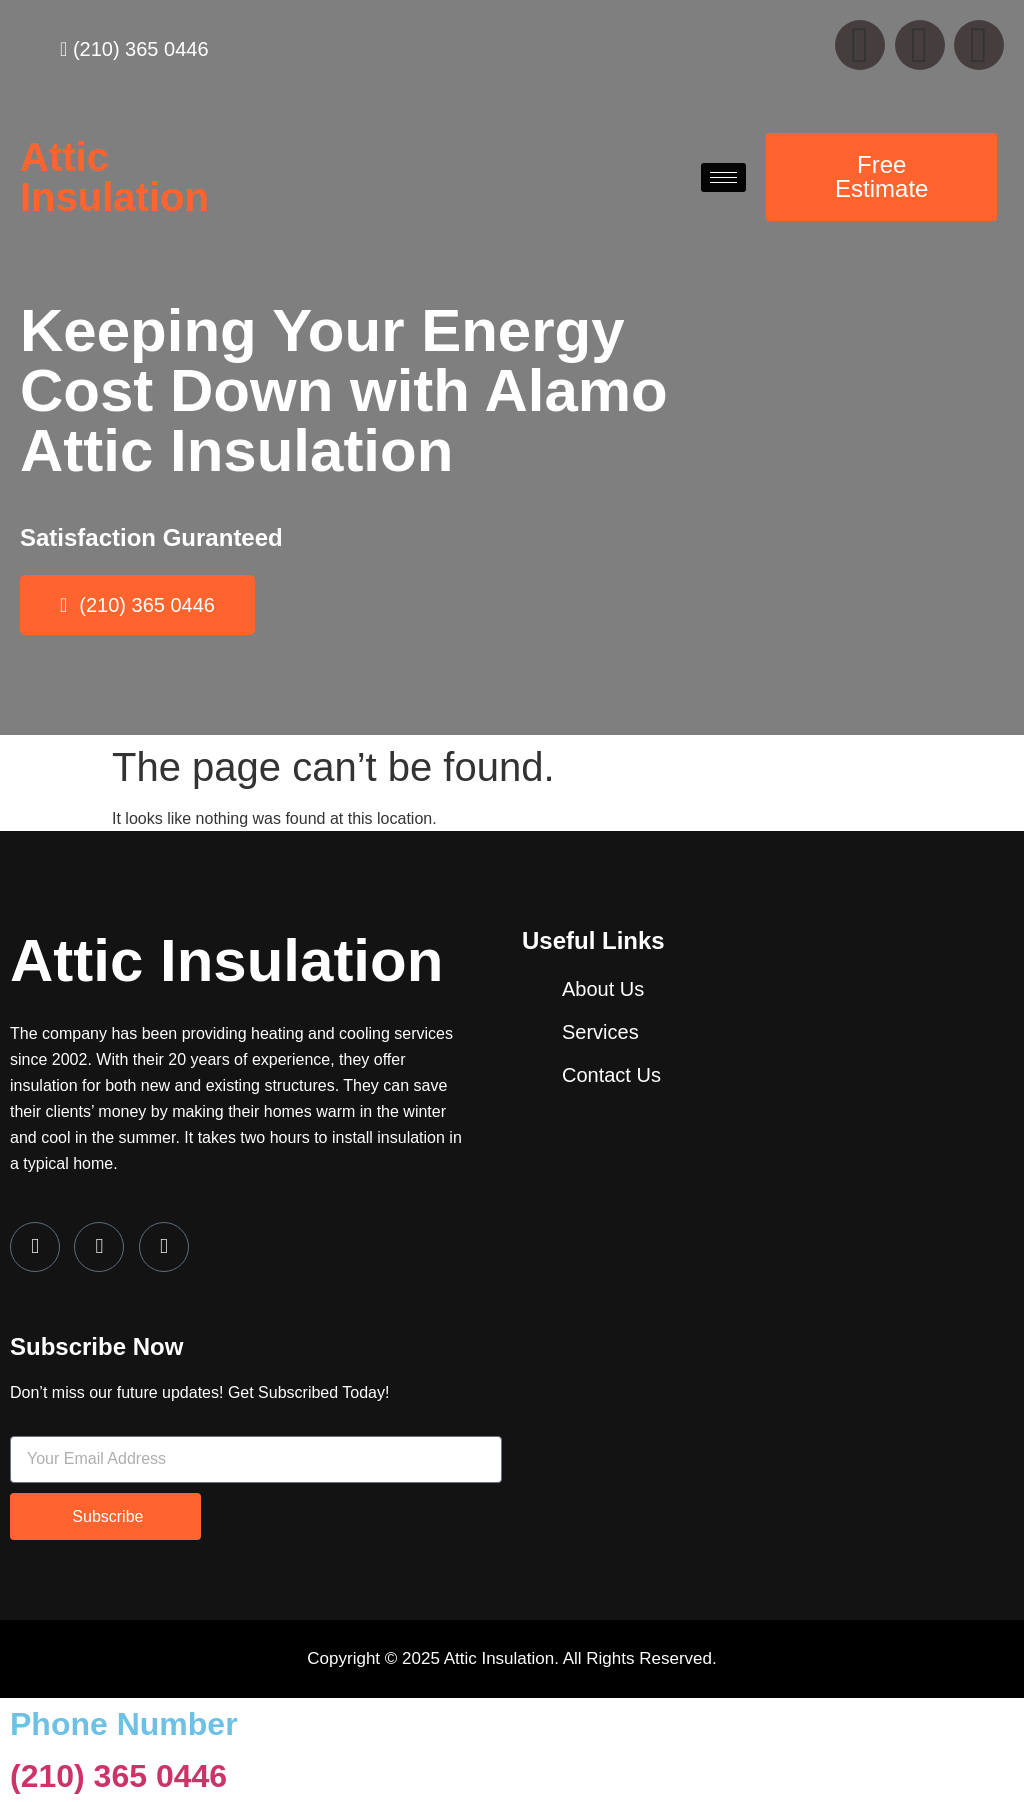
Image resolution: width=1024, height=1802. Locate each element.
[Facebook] (35, 1247)
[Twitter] (99, 1247)
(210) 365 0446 (118, 1776)
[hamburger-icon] (723, 177)
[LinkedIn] (164, 1247)
